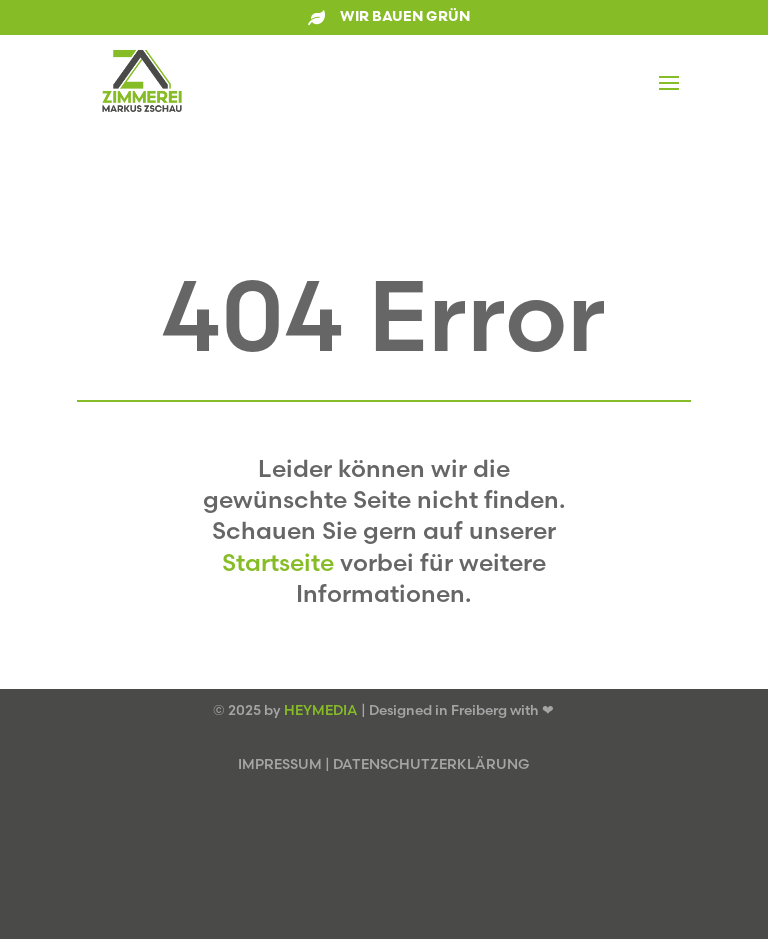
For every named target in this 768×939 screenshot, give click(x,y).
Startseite (278, 562)
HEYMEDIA (321, 710)
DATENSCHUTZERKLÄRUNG (431, 764)
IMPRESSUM (280, 764)
